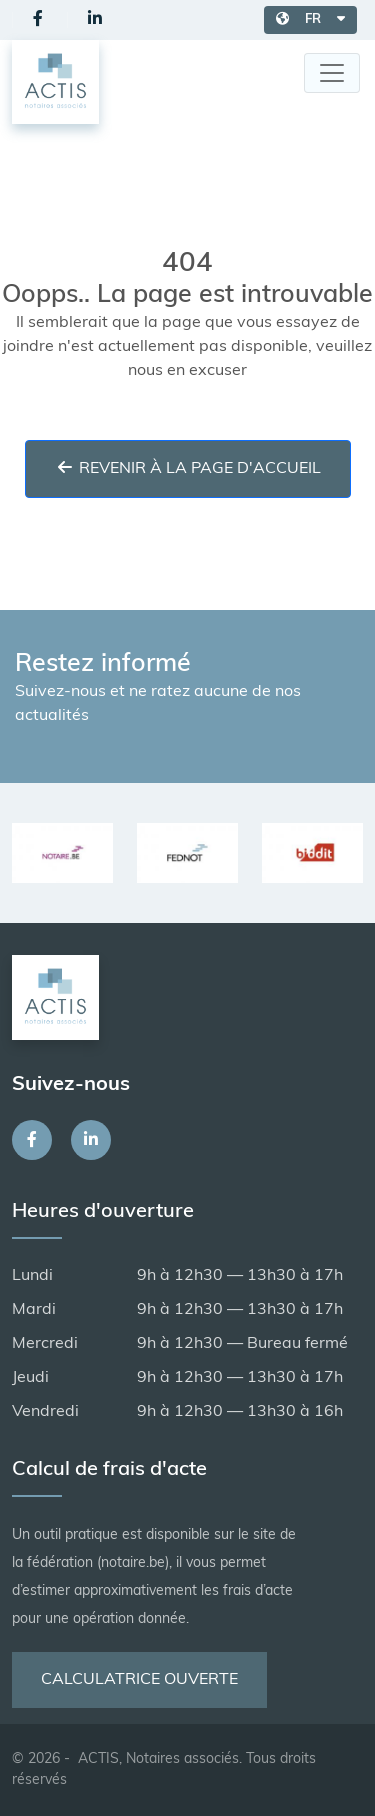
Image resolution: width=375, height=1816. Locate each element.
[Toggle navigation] (332, 73)
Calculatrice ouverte (139, 1680)
